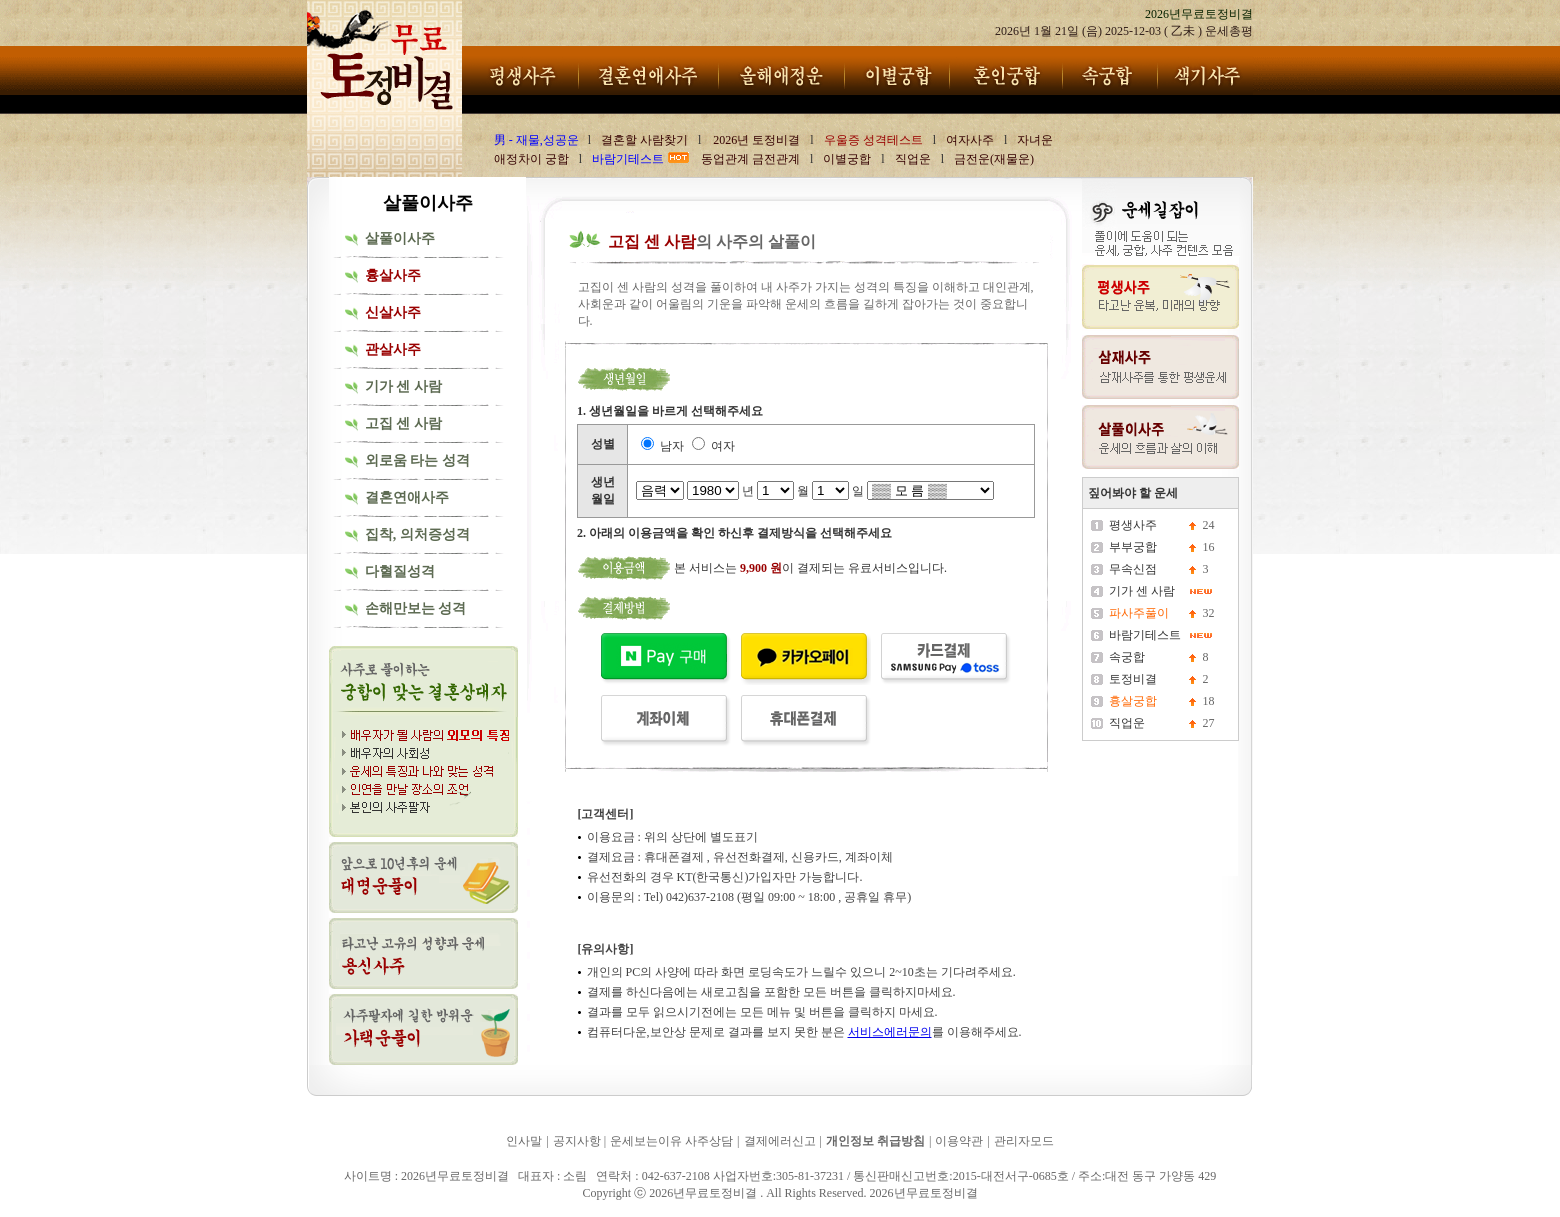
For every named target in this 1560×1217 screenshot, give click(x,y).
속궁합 (1127, 657)
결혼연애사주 (407, 497)
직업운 (1127, 723)
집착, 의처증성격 (417, 534)
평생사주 (1133, 525)
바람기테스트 (1145, 635)
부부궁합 (1133, 547)
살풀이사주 (400, 238)
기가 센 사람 (403, 386)
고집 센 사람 (403, 423)
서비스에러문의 (890, 1032)
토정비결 (1133, 679)
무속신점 (1133, 569)
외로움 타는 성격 (417, 460)
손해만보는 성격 (416, 608)
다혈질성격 (400, 571)
